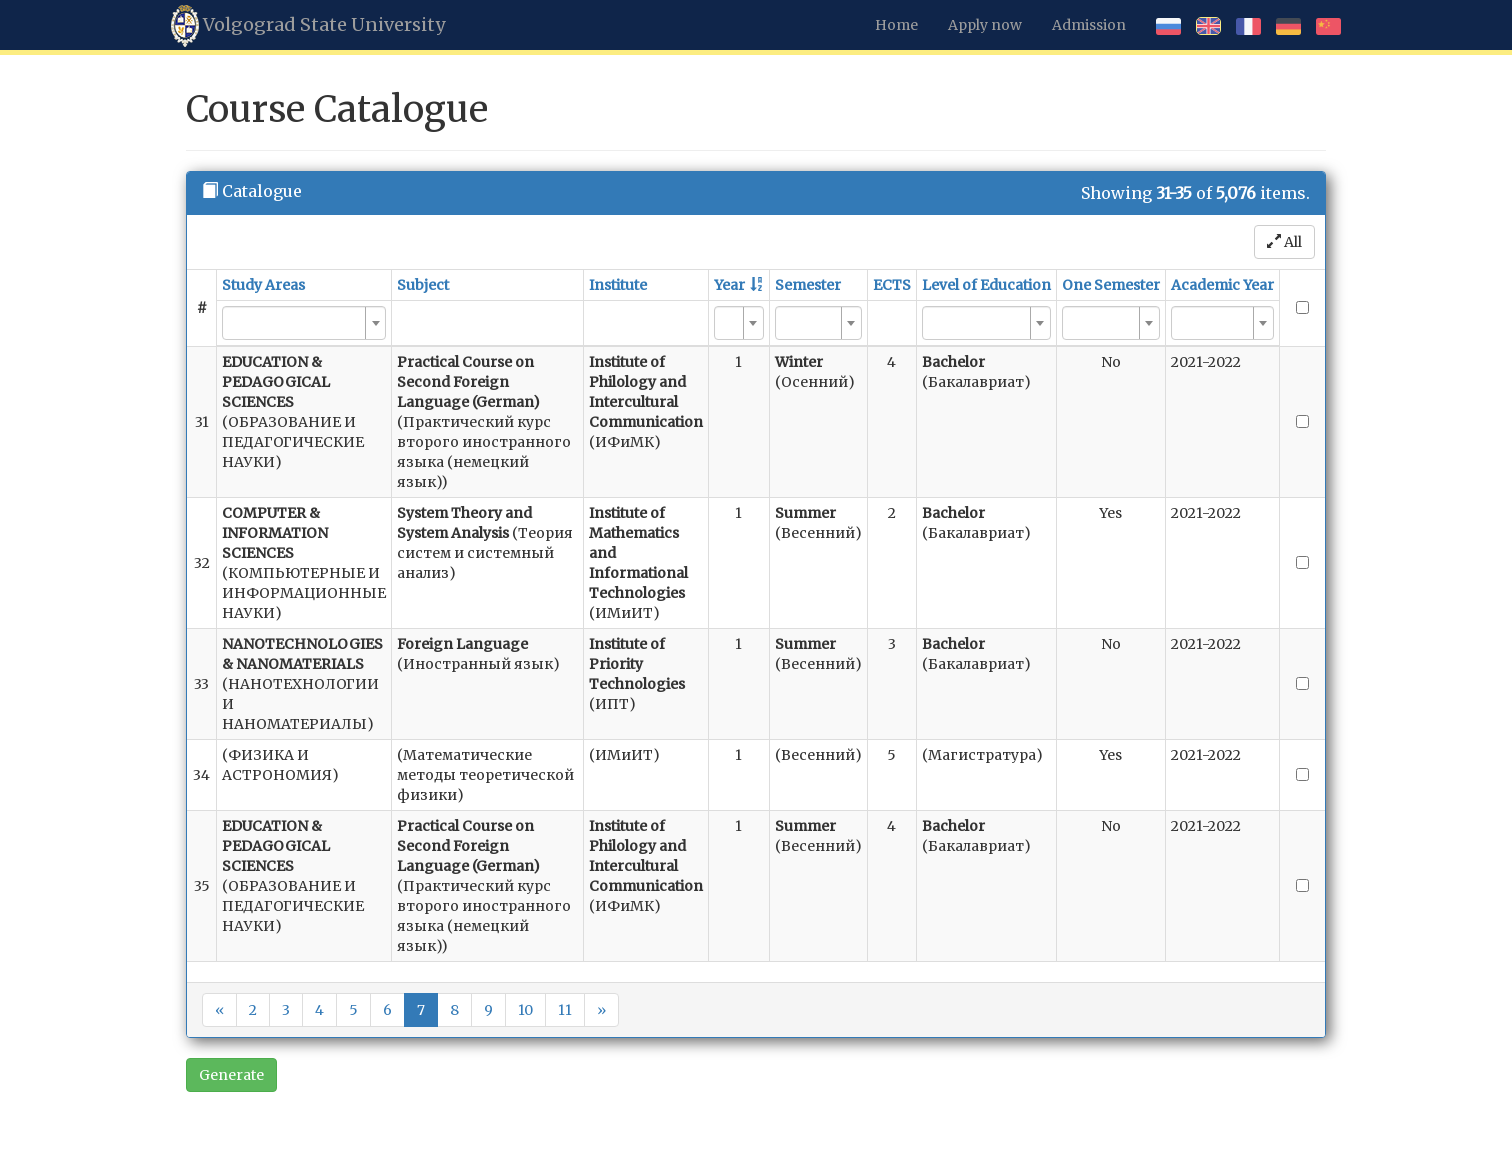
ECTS (892, 285)
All (1284, 242)
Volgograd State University (308, 26)
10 (525, 1010)
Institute (618, 285)
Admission (1089, 25)
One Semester (1111, 285)
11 (565, 1010)
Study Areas (263, 285)
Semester (808, 285)
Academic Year (1222, 285)
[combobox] (304, 323)
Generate (231, 1075)
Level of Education (986, 285)
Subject (423, 285)
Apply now (985, 25)
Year (729, 285)
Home (896, 25)
